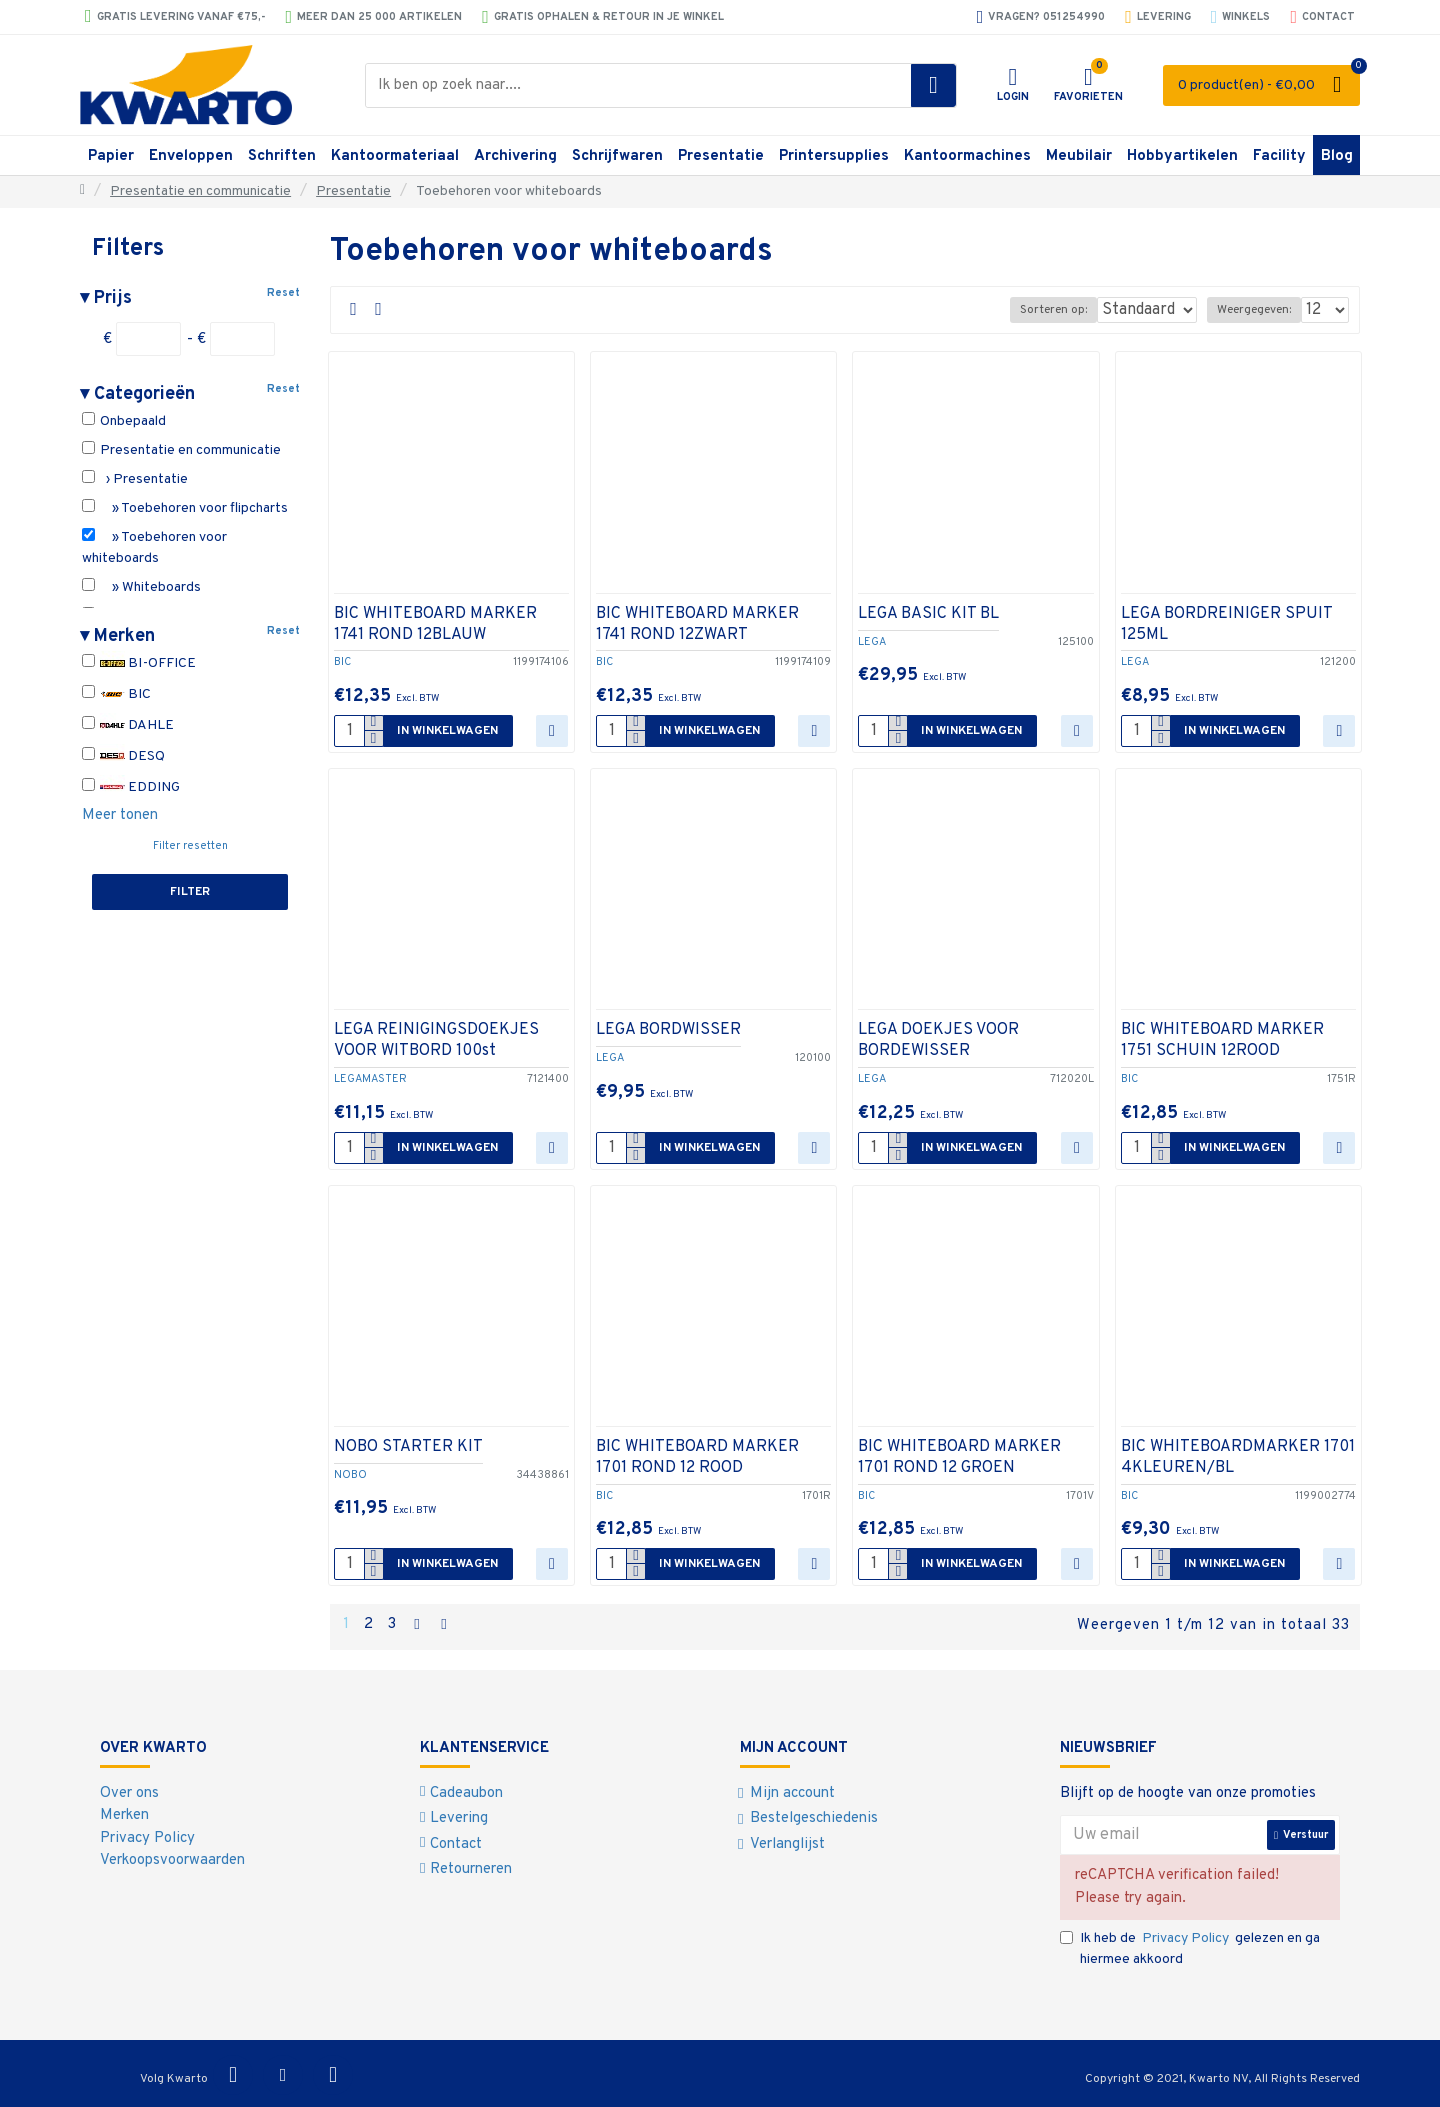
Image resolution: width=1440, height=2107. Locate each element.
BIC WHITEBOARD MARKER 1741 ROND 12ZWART (697, 624)
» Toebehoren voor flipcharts (185, 508)
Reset (283, 293)
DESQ (123, 756)
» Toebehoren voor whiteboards (154, 547)
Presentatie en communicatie (200, 191)
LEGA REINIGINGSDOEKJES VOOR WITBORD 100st (436, 1040)
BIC (116, 694)
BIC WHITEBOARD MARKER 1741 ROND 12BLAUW (435, 624)
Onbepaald (124, 421)
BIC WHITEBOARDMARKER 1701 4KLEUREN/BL (1238, 1457)
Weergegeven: (1260, 310)
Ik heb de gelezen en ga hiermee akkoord (1190, 1945)
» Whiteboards (141, 587)
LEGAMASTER (370, 1079)
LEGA (872, 642)
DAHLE (128, 725)
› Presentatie (135, 479)
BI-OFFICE (139, 663)
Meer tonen (120, 815)
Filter (190, 892)
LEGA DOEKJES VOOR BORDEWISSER (938, 1040)
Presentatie (353, 191)
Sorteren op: (1040, 310)
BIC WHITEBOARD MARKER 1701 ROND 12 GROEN (959, 1457)
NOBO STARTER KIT (408, 1447)
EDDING (131, 787)
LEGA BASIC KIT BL (928, 614)
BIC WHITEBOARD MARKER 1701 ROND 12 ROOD (697, 1457)
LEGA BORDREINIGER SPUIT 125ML (1226, 624)
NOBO (350, 1475)
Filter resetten (190, 846)
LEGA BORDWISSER (668, 1030)
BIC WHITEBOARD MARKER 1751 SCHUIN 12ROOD (1222, 1040)
